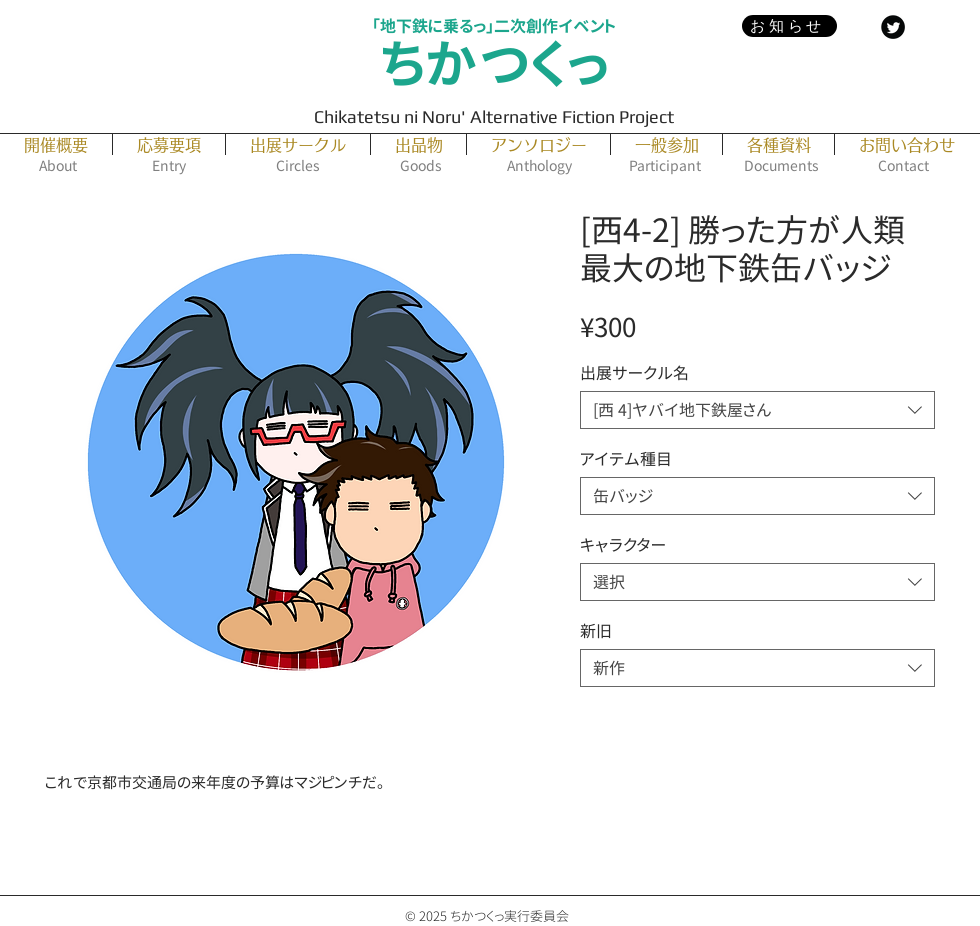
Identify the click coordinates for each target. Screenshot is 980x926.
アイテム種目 (626, 459)
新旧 (596, 631)
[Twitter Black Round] (893, 27)
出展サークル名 (634, 373)
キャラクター (623, 545)
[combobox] (757, 410)
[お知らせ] (789, 26)
